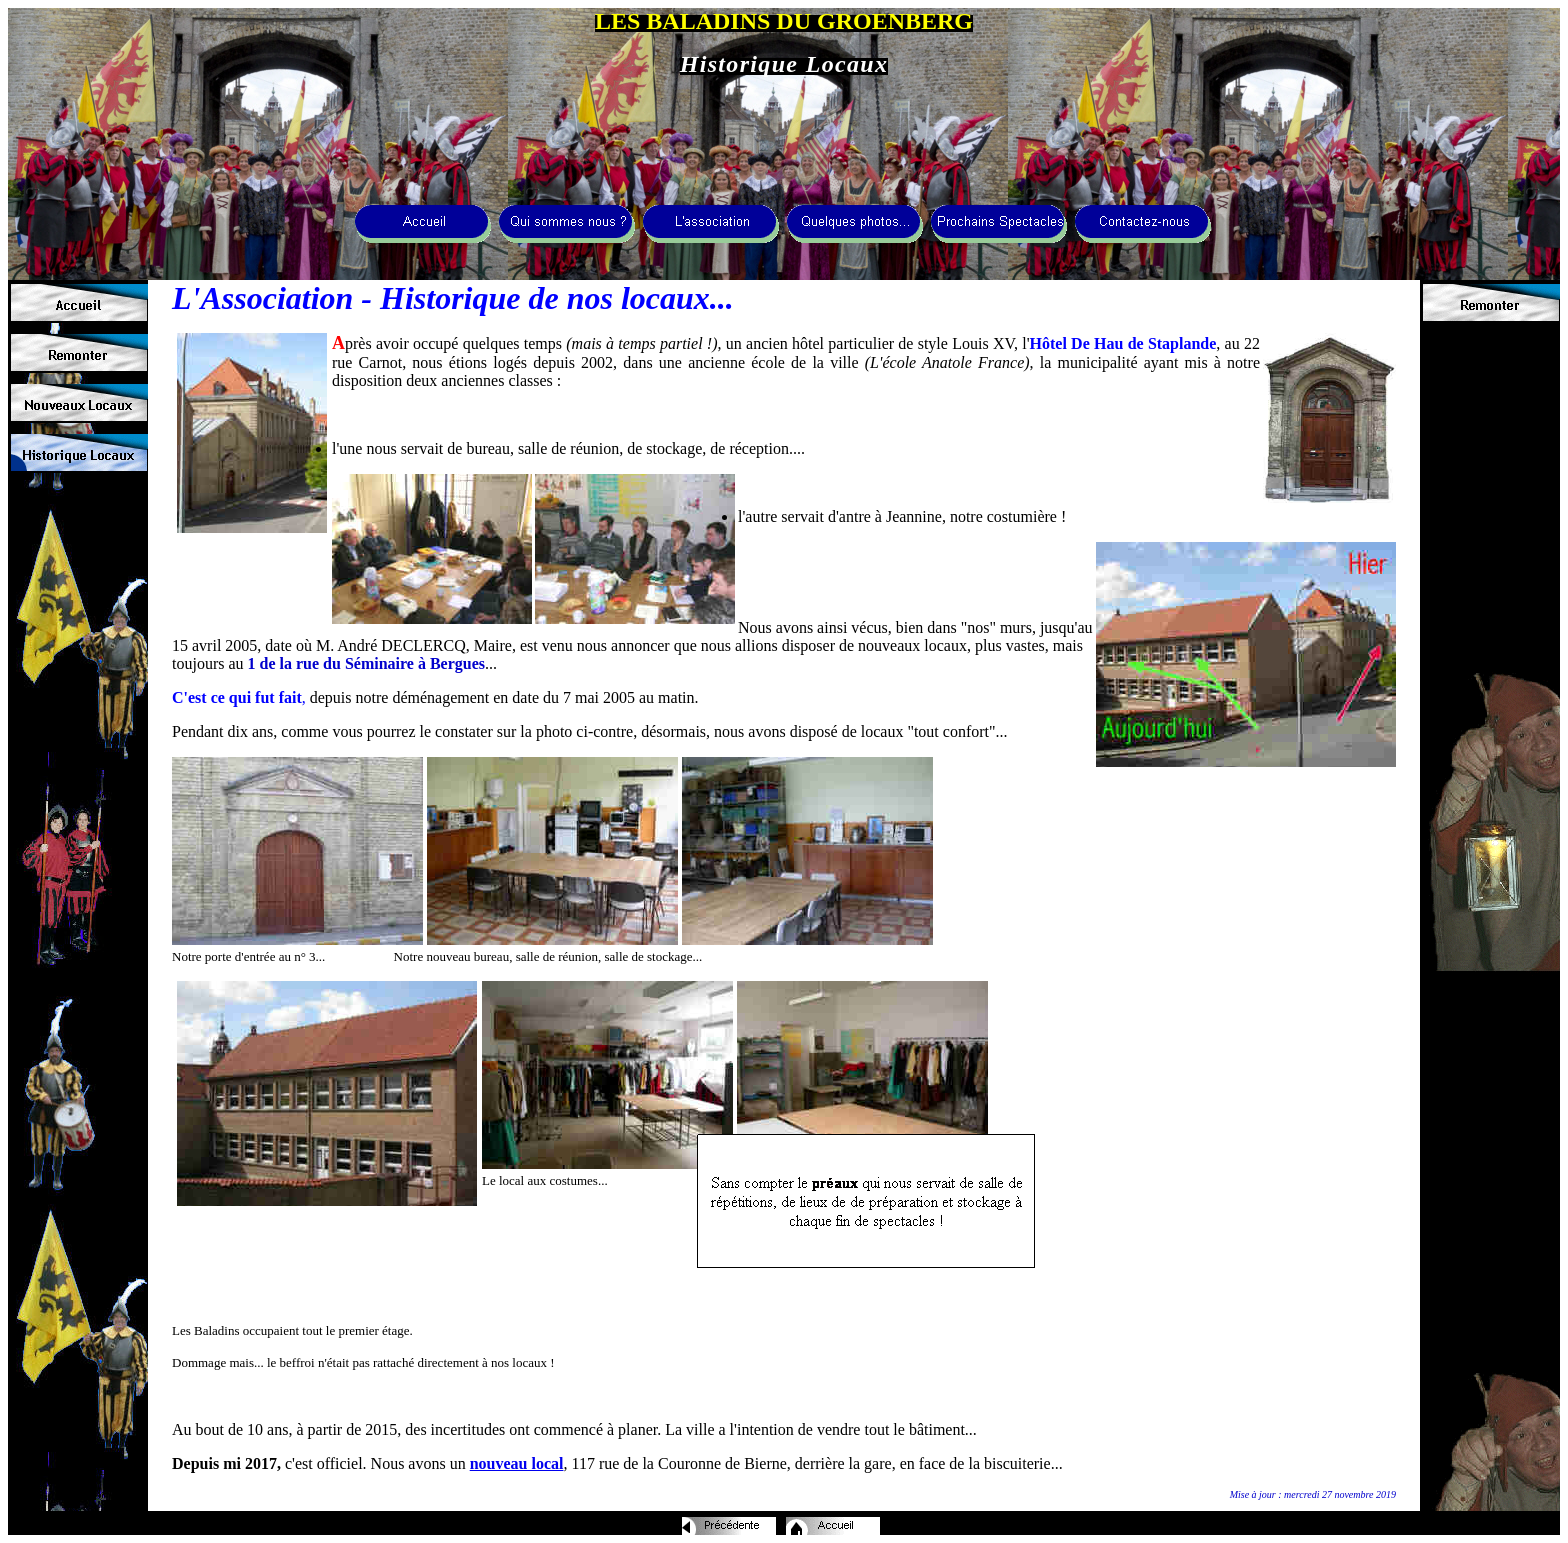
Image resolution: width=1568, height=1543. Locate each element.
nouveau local (517, 1463)
